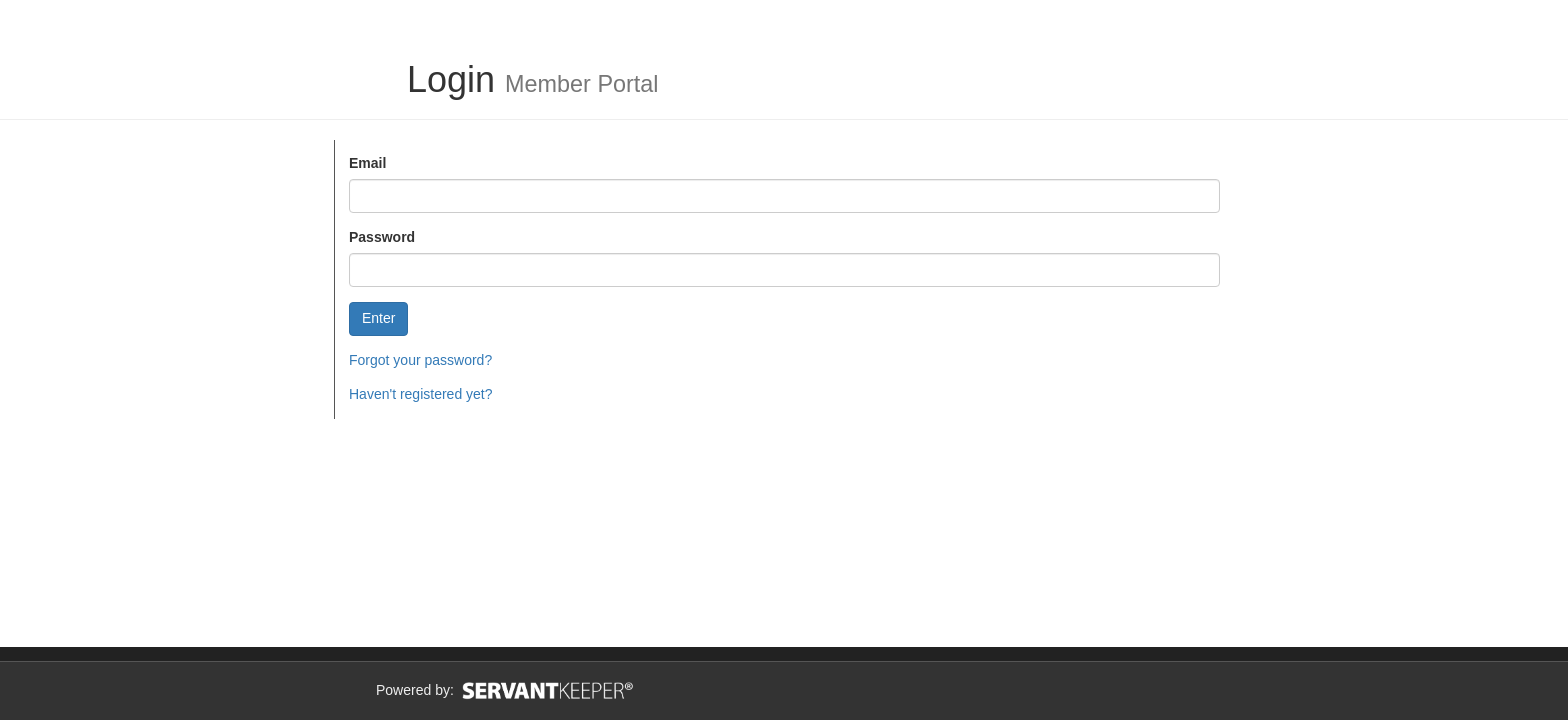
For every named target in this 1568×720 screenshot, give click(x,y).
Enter (378, 318)
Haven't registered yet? (421, 394)
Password (382, 237)
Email (367, 163)
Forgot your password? (420, 360)
